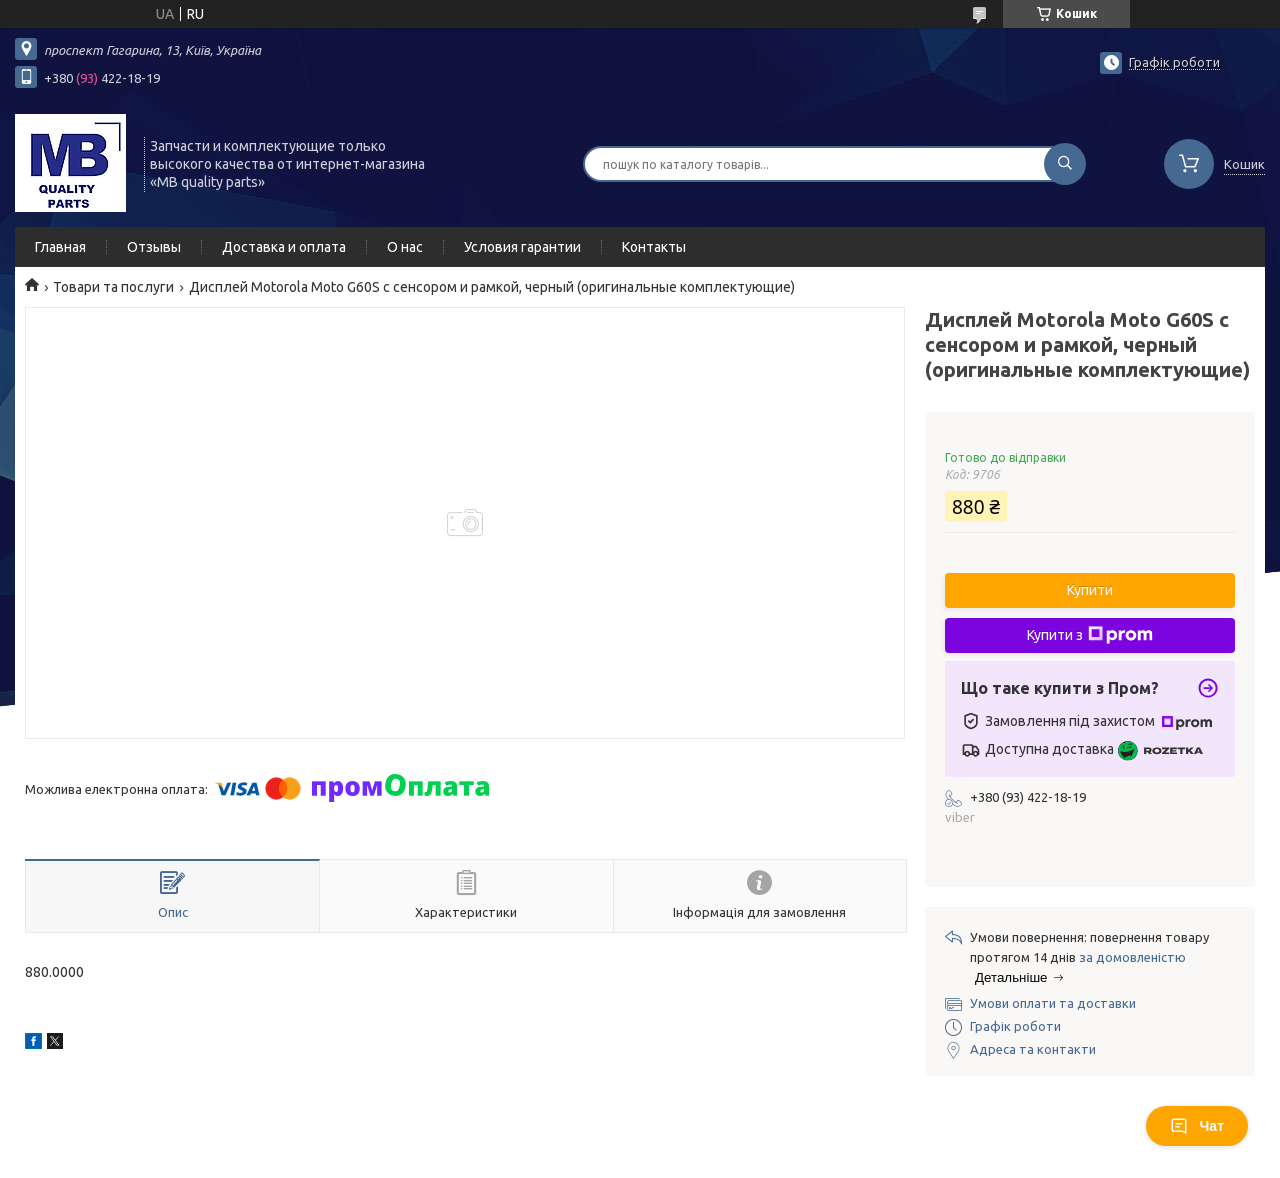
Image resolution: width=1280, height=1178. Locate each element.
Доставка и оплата (284, 247)
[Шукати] (1065, 164)
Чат (1197, 1126)
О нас (405, 247)
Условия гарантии (522, 247)
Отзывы (154, 247)
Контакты (654, 247)
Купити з (1090, 635)
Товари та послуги (113, 287)
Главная (60, 247)
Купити (1090, 590)
